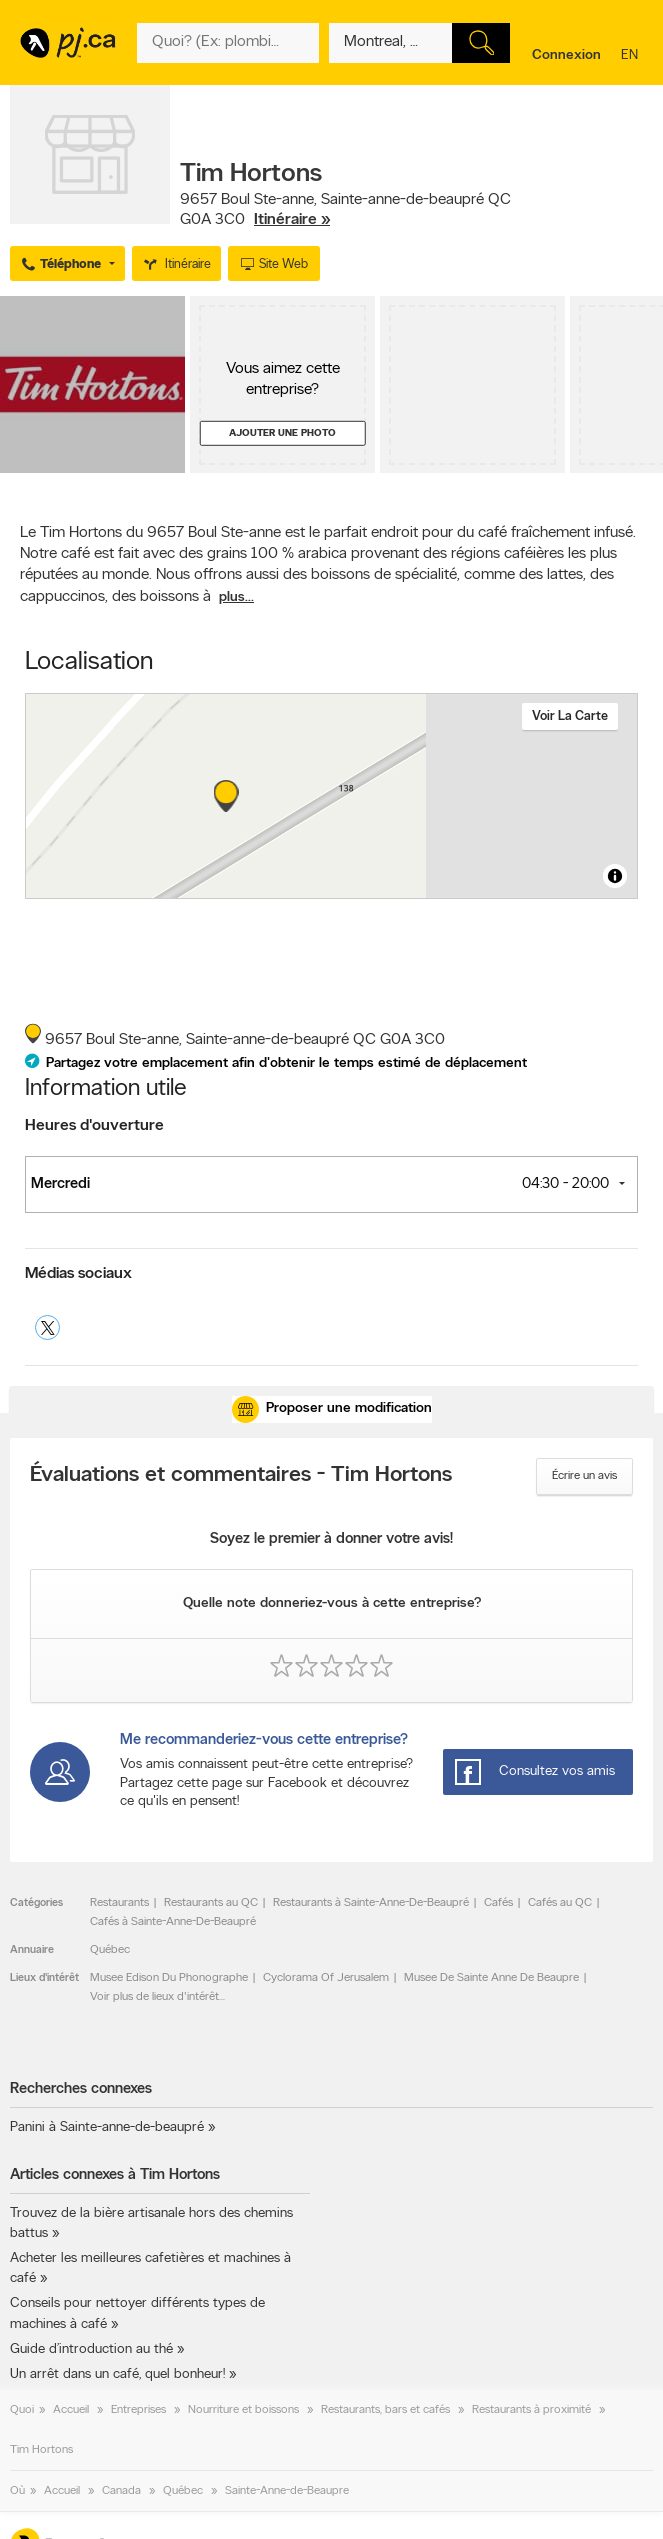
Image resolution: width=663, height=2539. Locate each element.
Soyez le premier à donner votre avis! (331, 1539)
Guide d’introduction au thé (91, 2349)
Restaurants (119, 1903)
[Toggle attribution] (615, 876)
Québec (110, 1950)
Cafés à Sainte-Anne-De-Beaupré (173, 1922)
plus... (236, 597)
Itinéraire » (292, 220)
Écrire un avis (584, 1476)
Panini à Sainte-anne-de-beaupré (107, 2127)
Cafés (498, 1903)
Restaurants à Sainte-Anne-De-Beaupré (371, 1903)
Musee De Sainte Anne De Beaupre (491, 1978)
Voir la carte (570, 716)
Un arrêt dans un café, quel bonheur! (117, 2374)
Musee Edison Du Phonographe (169, 1978)
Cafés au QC (560, 1903)
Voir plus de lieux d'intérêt (154, 1997)
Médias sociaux (78, 1274)
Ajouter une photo (282, 433)
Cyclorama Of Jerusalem (326, 1978)
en (632, 56)
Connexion (566, 55)
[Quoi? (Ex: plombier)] (228, 43)
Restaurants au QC (211, 1903)
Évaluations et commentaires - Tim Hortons (241, 1476)
